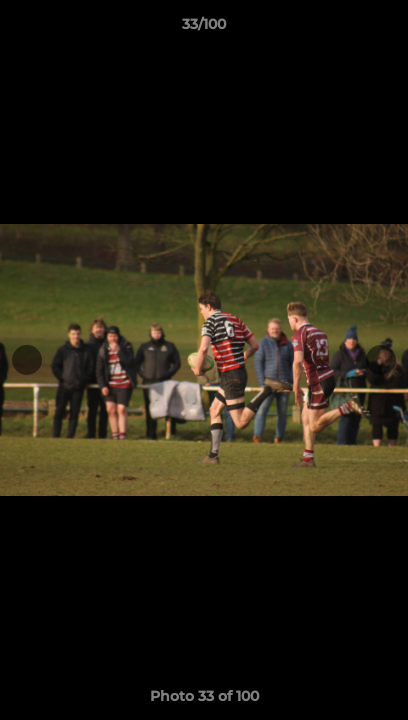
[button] (384, 29)
